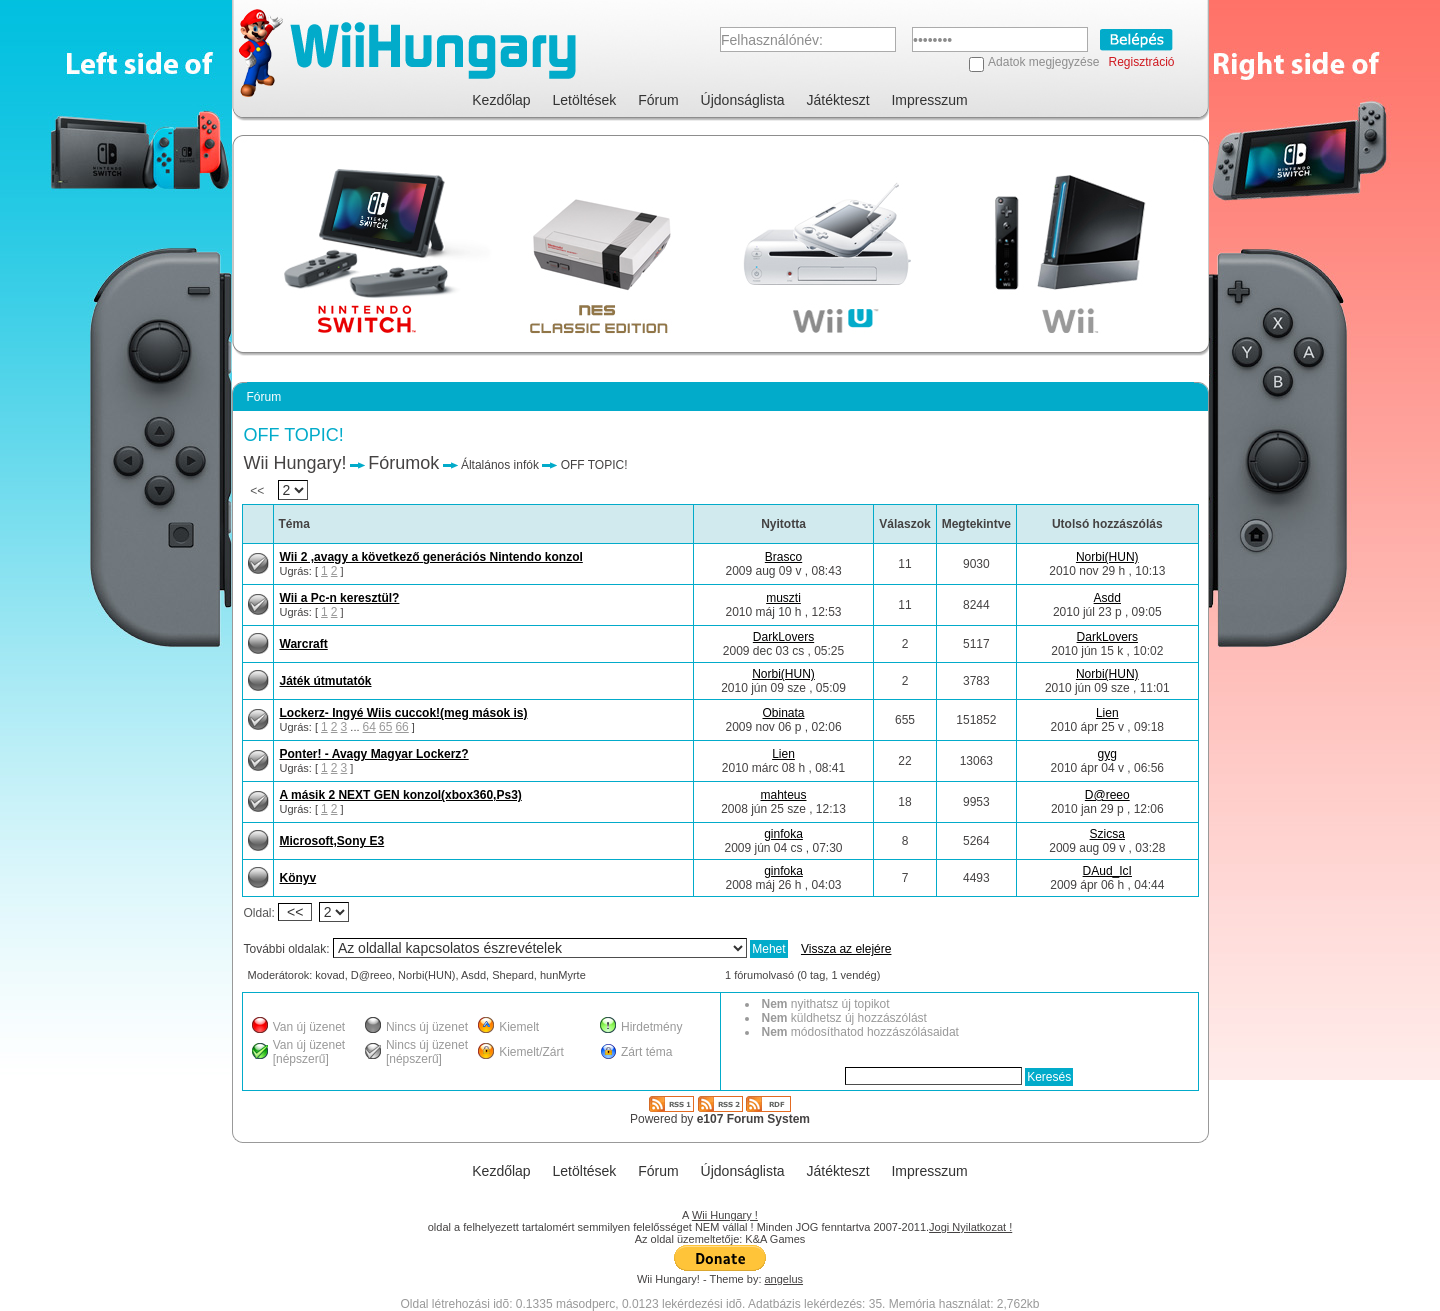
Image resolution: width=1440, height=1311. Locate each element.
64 (369, 727)
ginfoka (783, 834)
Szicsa (1107, 834)
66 (401, 727)
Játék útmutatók (326, 681)
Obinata (783, 713)
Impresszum (929, 100)
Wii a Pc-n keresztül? (340, 598)
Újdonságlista (743, 100)
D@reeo (1107, 795)
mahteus (783, 795)
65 (385, 727)
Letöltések (585, 100)
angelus (784, 1279)
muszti (783, 598)
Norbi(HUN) (1107, 557)
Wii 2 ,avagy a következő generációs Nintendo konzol (431, 557)
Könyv (298, 878)
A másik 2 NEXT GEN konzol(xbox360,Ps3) (401, 795)
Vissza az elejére (846, 949)
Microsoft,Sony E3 (332, 841)
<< (279, 491)
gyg (1107, 754)
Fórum (658, 100)
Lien (1107, 713)
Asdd (1107, 598)
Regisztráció (1141, 62)
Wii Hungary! (295, 463)
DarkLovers (783, 637)
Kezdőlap (501, 100)
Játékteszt (838, 100)
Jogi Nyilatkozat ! (970, 1227)
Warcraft (304, 644)
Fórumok (403, 463)
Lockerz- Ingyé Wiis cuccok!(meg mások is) (404, 713)
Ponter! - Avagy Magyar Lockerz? (374, 754)
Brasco (783, 557)
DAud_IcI (1107, 871)
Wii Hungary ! (725, 1215)
